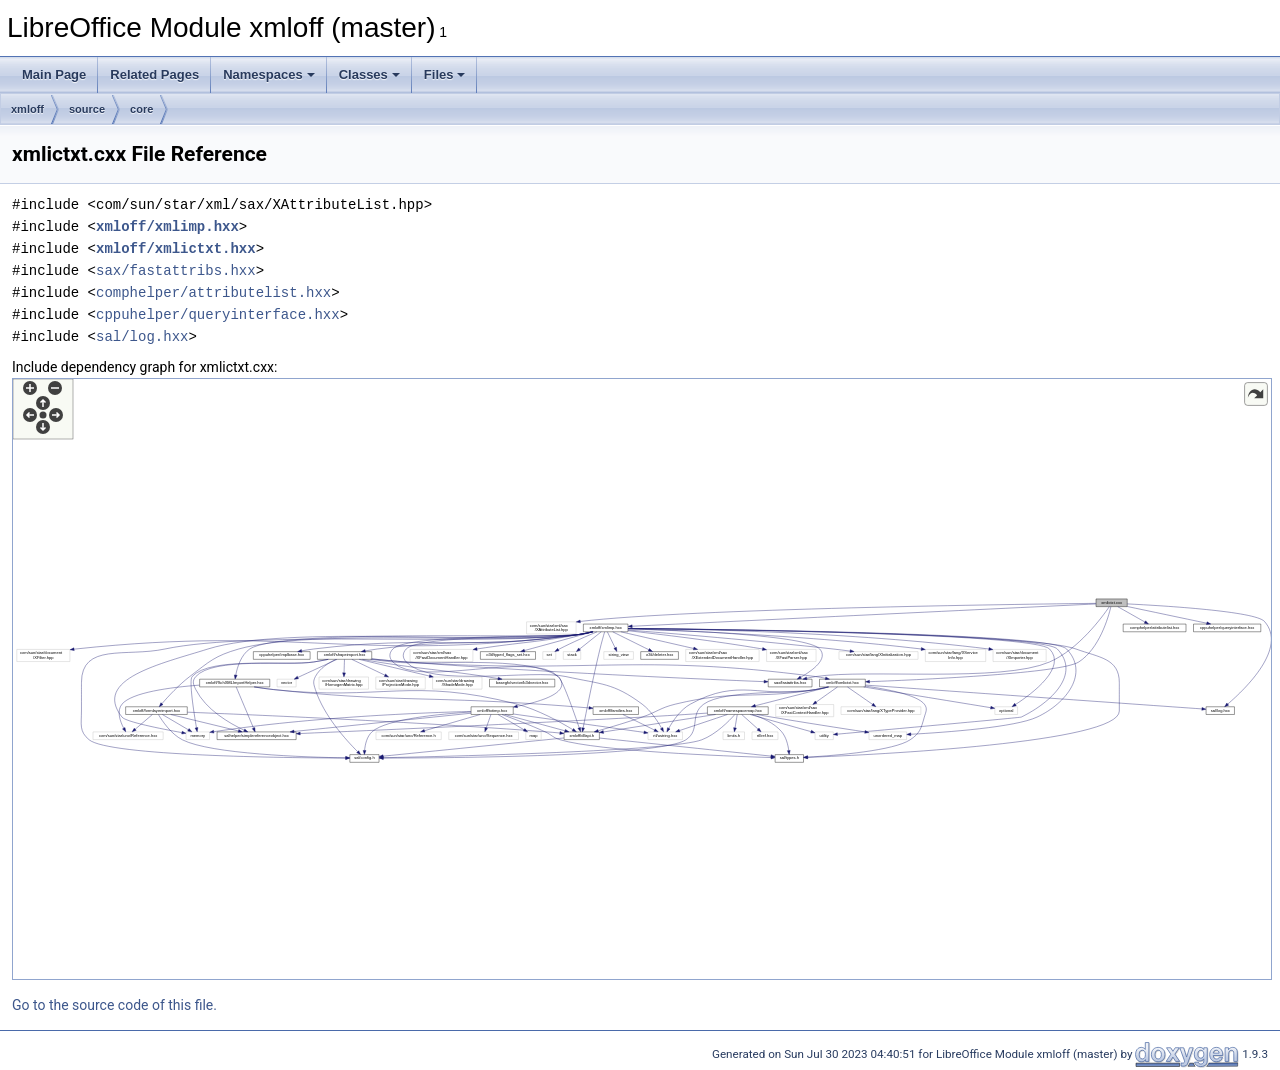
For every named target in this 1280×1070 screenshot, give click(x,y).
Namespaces (269, 74)
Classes (369, 74)
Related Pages (154, 74)
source (87, 109)
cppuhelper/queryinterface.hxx (218, 314)
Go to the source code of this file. (114, 1005)
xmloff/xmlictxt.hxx (176, 248)
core (141, 109)
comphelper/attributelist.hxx (213, 292)
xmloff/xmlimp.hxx (167, 226)
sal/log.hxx (142, 336)
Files (445, 74)
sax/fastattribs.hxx (176, 270)
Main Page (54, 74)
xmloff (27, 109)
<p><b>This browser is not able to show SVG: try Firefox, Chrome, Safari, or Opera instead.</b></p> (642, 679)
